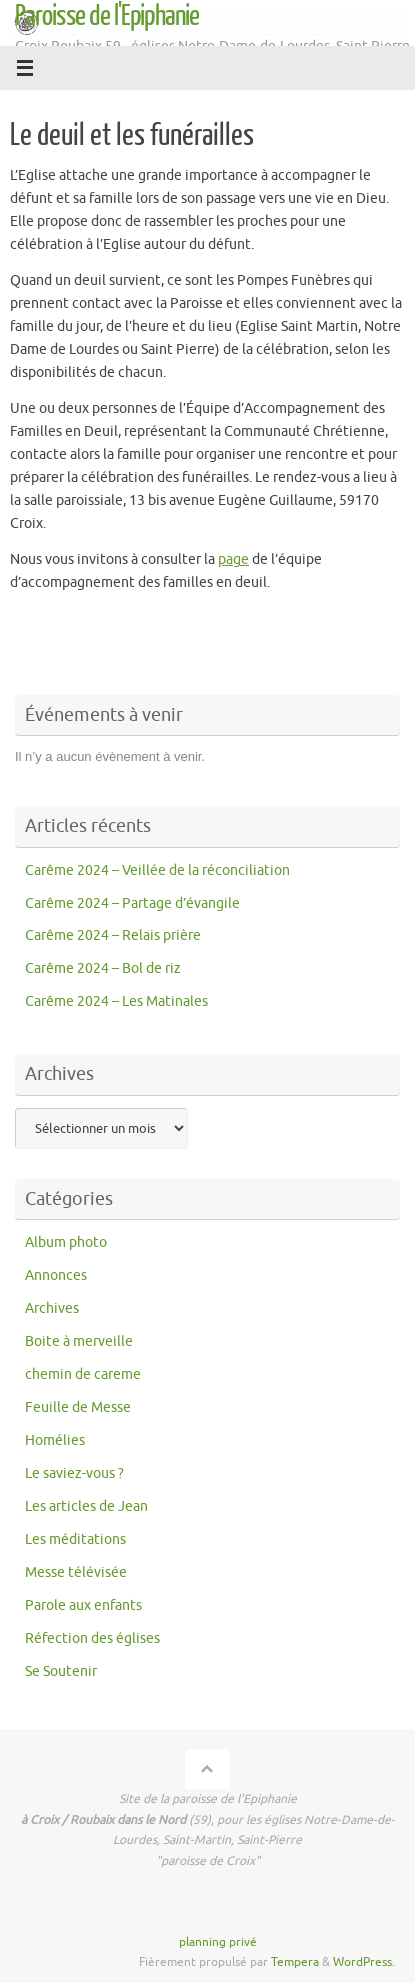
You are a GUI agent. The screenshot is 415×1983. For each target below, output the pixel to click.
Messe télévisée (76, 1572)
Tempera (295, 1962)
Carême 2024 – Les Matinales (116, 1001)
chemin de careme (83, 1374)
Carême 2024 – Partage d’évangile (132, 903)
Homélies (55, 1440)
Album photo (66, 1242)
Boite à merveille (79, 1341)
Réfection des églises (92, 1638)
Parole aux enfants (83, 1605)
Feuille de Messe (78, 1407)
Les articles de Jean (86, 1506)
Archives (52, 1308)
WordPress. (364, 1962)
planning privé (218, 1942)
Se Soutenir (61, 1671)
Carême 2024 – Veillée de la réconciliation (157, 870)
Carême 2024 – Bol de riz (103, 968)
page (233, 559)
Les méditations (75, 1539)
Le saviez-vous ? (74, 1473)
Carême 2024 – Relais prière (113, 935)
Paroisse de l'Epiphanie (107, 16)
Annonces (56, 1275)
